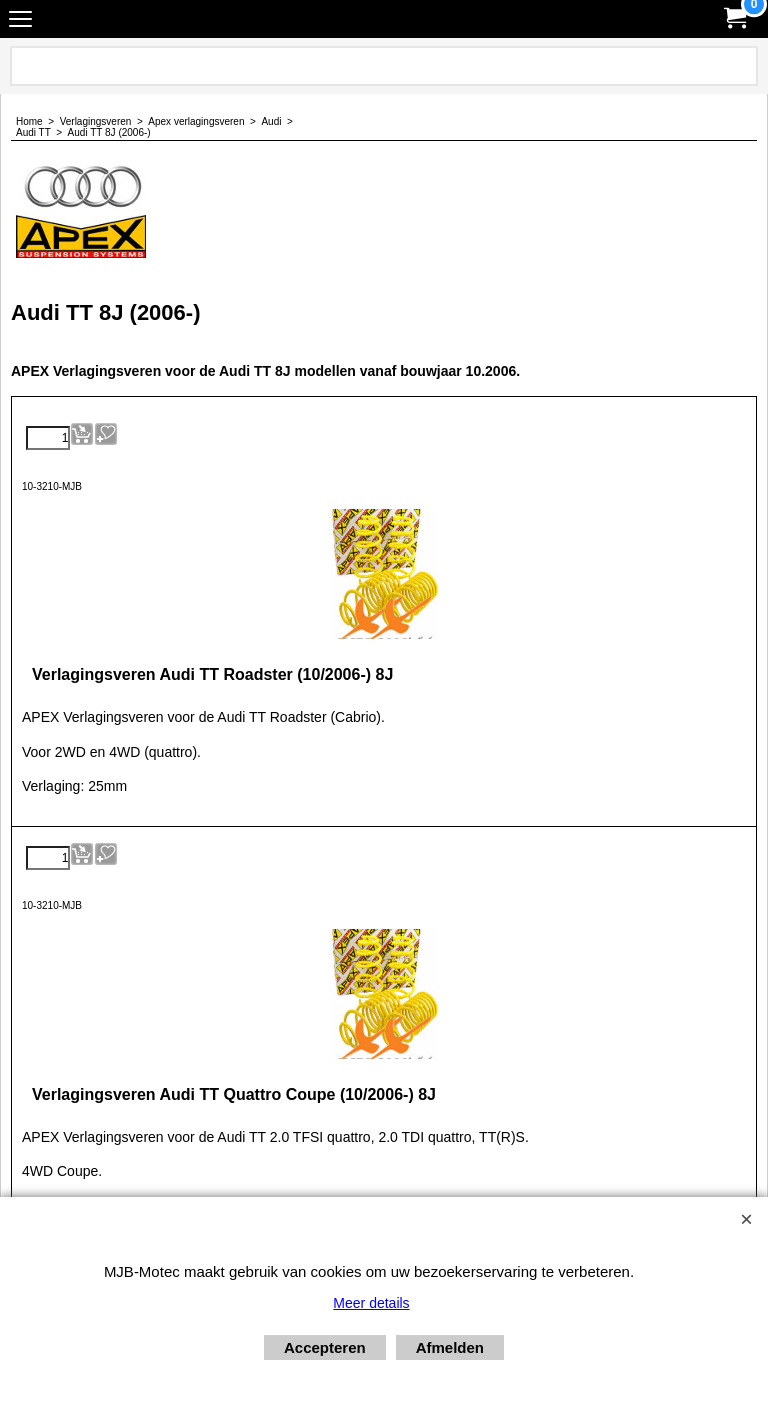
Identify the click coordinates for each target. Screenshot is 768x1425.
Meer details (371, 1303)
